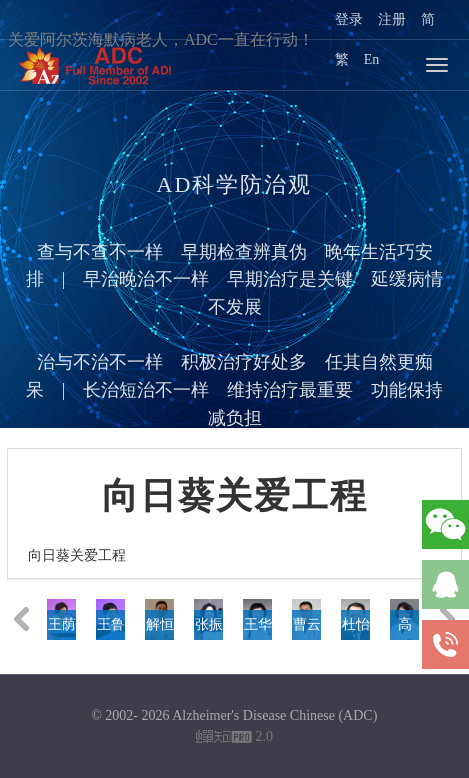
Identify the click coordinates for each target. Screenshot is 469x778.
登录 (349, 19)
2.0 (234, 738)
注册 (392, 19)
